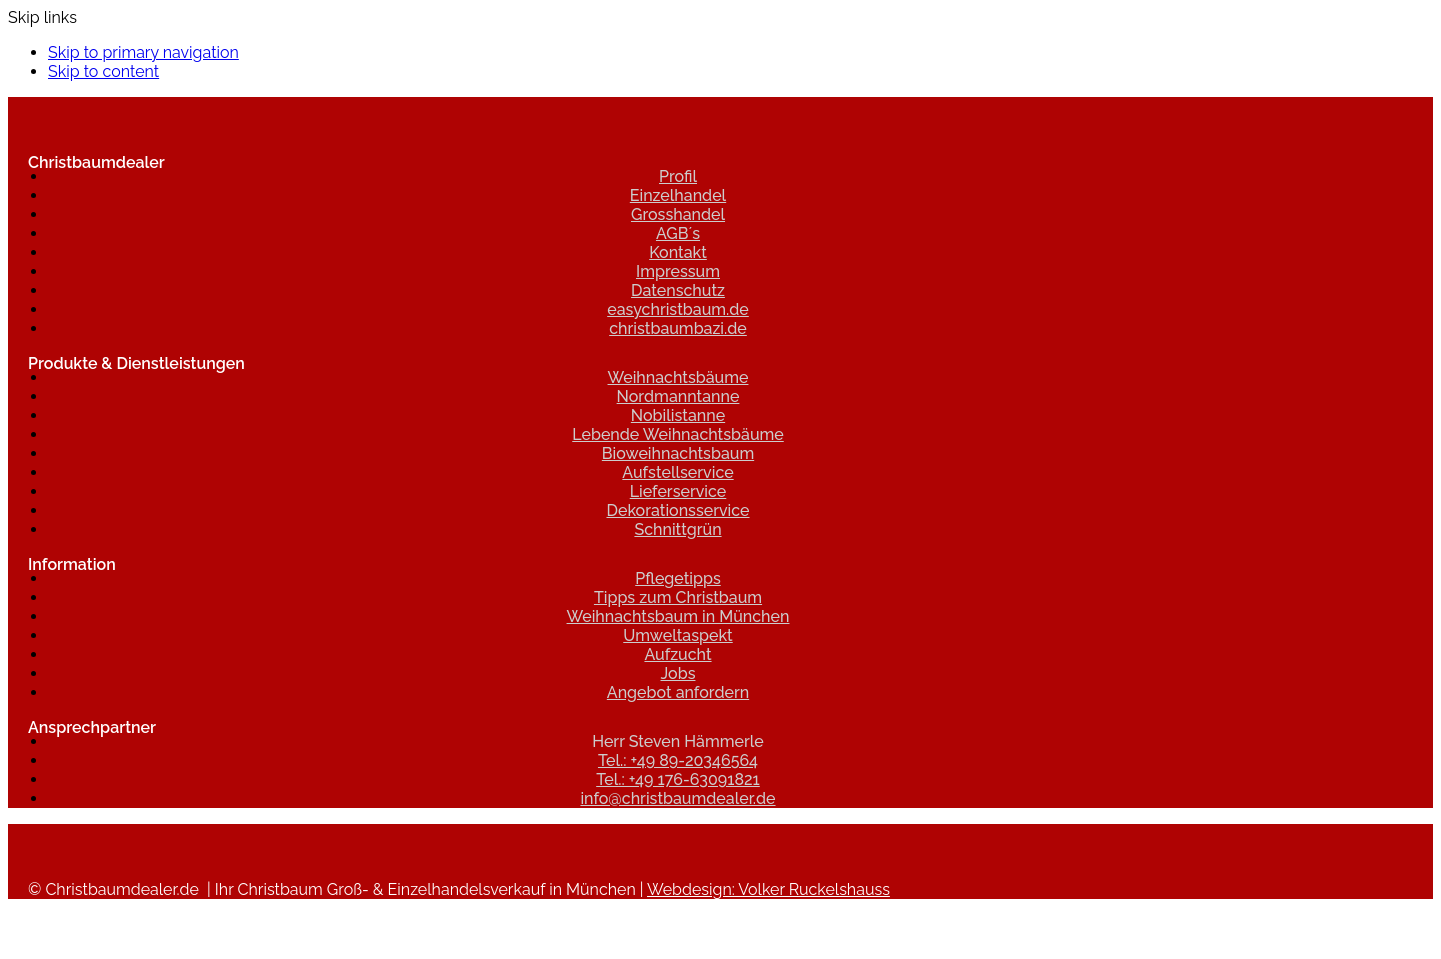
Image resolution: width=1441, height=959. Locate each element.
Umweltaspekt (677, 635)
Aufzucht (677, 654)
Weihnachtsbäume (678, 377)
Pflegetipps (678, 578)
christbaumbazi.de (678, 328)
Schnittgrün (677, 529)
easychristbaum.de (678, 309)
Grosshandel (678, 214)
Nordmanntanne (678, 396)
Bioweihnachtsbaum (678, 453)
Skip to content (103, 71)
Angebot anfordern (678, 692)
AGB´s (678, 233)
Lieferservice (678, 491)
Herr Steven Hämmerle (678, 741)
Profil (678, 176)
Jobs (678, 673)
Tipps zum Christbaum (678, 597)
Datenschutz (678, 290)
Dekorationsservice (677, 510)
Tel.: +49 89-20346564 (678, 760)
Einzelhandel (678, 195)
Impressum (678, 271)
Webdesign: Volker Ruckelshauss (768, 889)
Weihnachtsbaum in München (678, 616)
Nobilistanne (678, 415)
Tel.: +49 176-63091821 (678, 779)
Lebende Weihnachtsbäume (678, 434)
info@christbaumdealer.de (677, 798)
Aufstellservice (677, 472)
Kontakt (678, 252)
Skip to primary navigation (143, 52)
